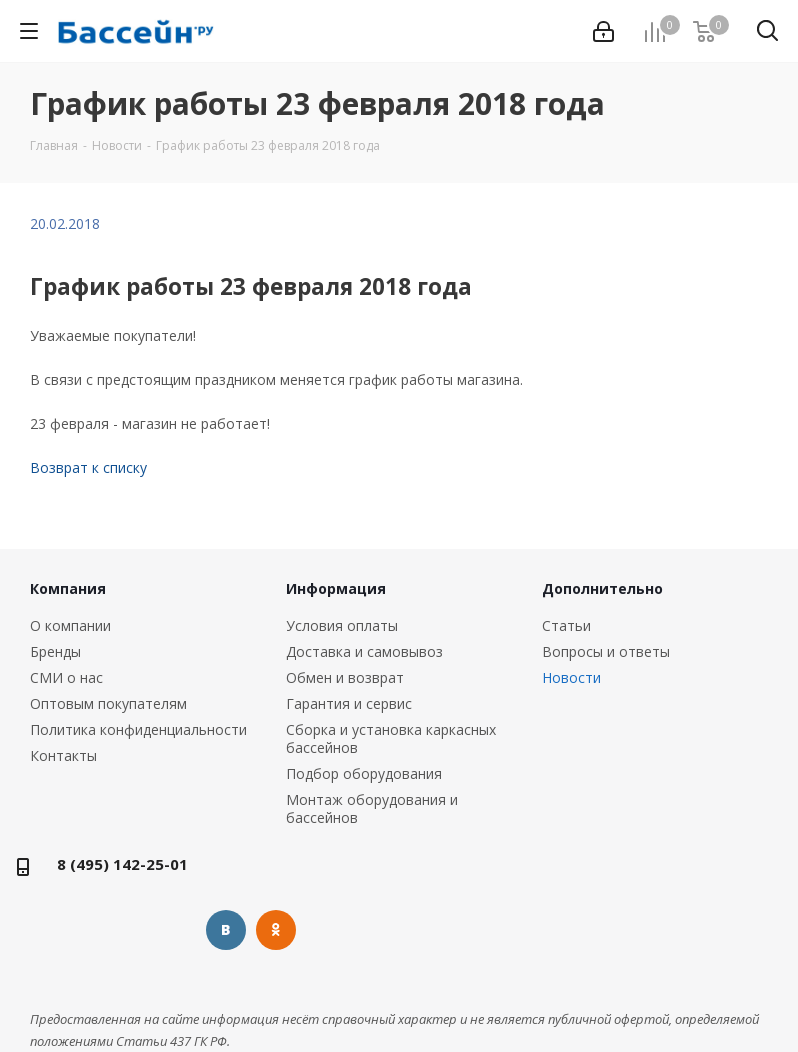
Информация (336, 588)
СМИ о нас (66, 677)
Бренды (55, 651)
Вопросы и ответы (606, 651)
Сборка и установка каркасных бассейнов (391, 738)
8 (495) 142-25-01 (122, 864)
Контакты (63, 755)
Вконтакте (226, 930)
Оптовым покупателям (108, 703)
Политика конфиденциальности (138, 729)
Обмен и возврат (345, 677)
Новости (571, 677)
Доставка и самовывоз (364, 651)
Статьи (566, 625)
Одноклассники (276, 930)
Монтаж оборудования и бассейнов (372, 808)
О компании (70, 625)
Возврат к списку (88, 467)
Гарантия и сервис (349, 703)
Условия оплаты (342, 625)
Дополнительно (602, 588)
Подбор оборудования (364, 773)
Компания (68, 588)
